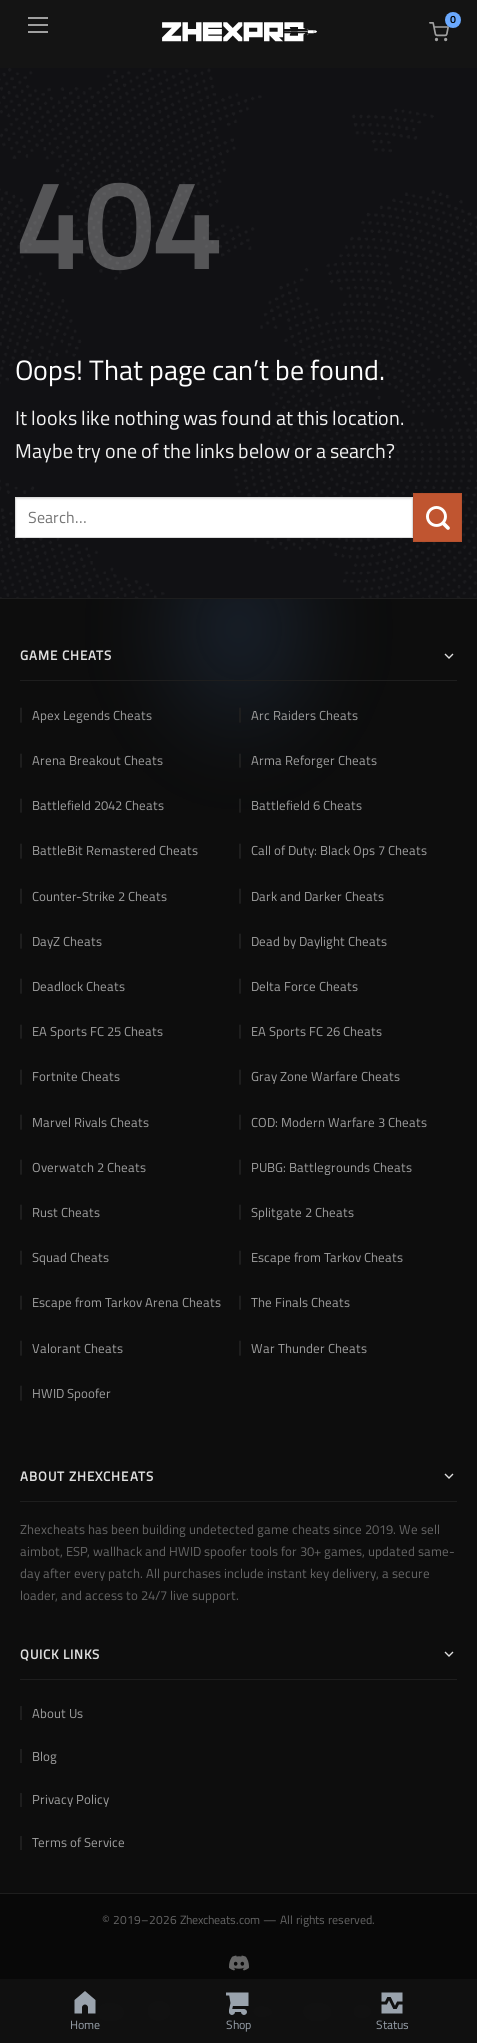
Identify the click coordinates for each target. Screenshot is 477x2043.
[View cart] (439, 32)
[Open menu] (38, 25)
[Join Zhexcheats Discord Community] (239, 1963)
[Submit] (437, 517)
